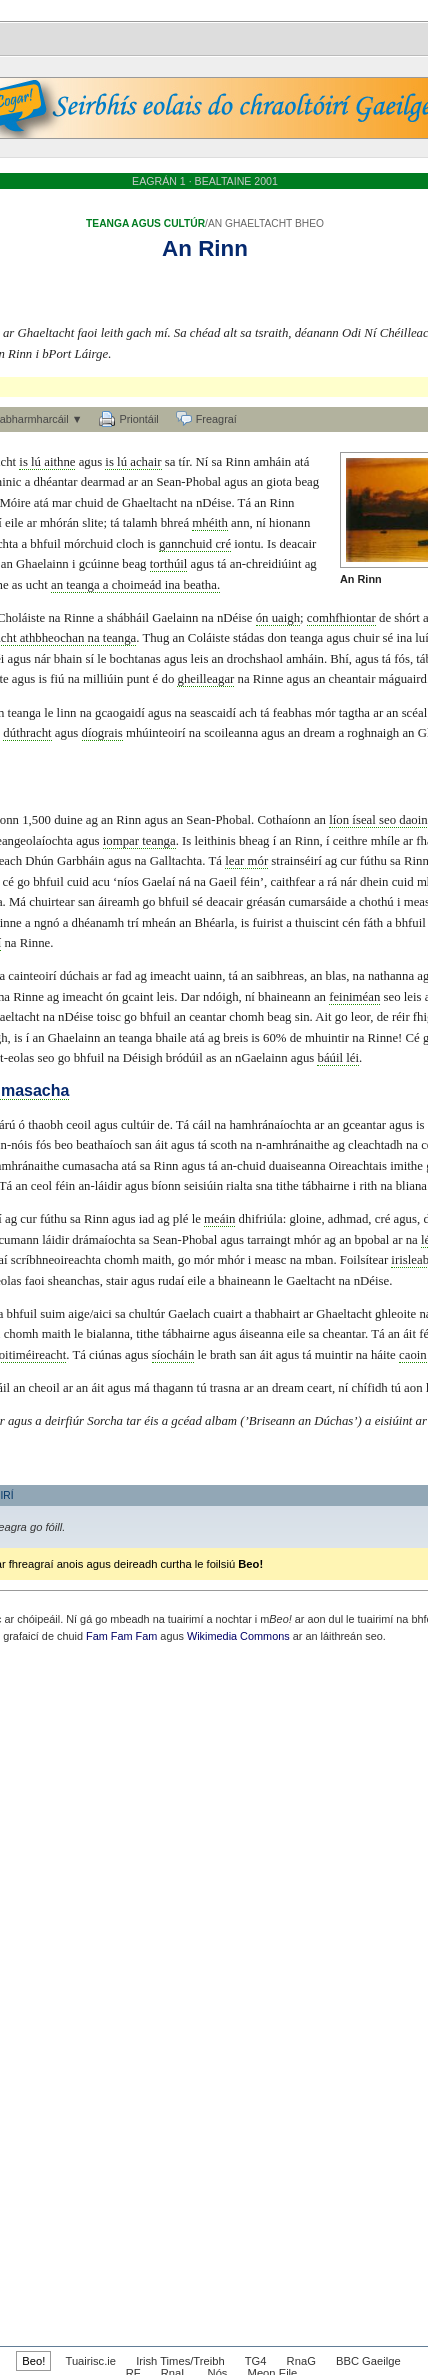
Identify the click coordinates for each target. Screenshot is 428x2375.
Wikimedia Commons (238, 1636)
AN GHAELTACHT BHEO (266, 223)
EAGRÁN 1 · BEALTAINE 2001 (205, 181)
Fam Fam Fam (121, 1636)
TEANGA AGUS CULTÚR (145, 223)
